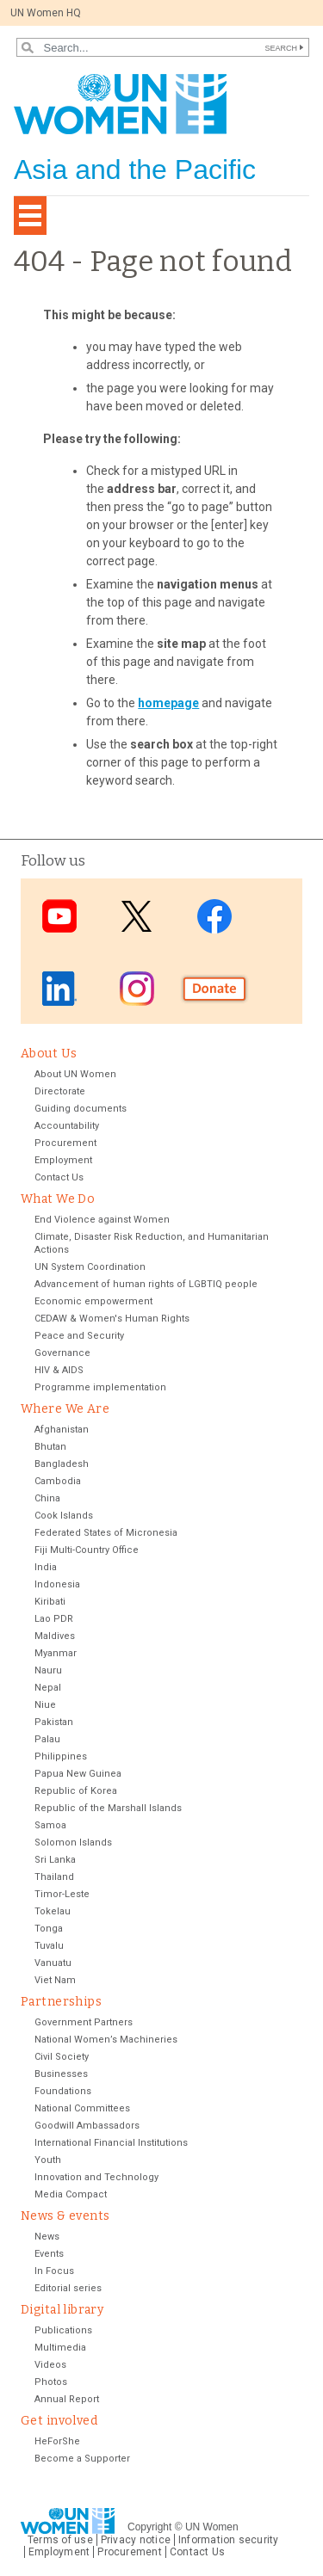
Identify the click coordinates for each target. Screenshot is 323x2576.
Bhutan (50, 1446)
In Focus (54, 2271)
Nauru (48, 1670)
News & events (65, 2216)
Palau (47, 1739)
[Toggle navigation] (30, 215)
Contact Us (59, 1177)
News (46, 2236)
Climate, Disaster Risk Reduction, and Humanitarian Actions (151, 1243)
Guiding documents (80, 1108)
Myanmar (55, 1653)
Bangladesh (61, 1464)
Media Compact (70, 2194)
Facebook (214, 916)
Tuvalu (49, 1945)
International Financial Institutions (111, 2142)
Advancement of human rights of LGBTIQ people (146, 1284)
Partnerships (61, 2001)
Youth (47, 2160)
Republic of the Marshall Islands (108, 1808)
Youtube (59, 916)
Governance (62, 1353)
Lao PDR (53, 1618)
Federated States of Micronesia (105, 1532)
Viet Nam (55, 1980)
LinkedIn (59, 989)
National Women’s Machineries (105, 2039)
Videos (50, 2364)
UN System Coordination (90, 1267)
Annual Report (66, 2399)
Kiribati (49, 1601)
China (47, 1498)
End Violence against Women (102, 1219)
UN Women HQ (45, 13)
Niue (45, 1704)
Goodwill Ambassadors (87, 2125)
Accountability (66, 1125)
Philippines (60, 1756)
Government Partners (83, 2022)
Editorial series (68, 2288)
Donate (214, 989)
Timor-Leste (62, 1894)
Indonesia (57, 1584)
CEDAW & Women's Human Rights (111, 1318)
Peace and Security (79, 1335)
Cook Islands (63, 1515)
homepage (168, 703)
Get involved (59, 2420)
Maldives (54, 1636)
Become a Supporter (82, 2458)
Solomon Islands (73, 1842)
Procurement (65, 1143)
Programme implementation (100, 1387)
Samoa (50, 1825)
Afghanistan (61, 1429)
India (45, 1567)
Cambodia (57, 1481)
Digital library (62, 2309)
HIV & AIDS (59, 1370)
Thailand (54, 1877)
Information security (228, 2540)
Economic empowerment (93, 1301)
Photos (50, 2382)
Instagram (137, 989)
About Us (49, 1053)
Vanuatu (52, 1963)
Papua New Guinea (77, 1773)
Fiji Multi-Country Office (86, 1550)
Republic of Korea (75, 1790)
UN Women (212, 2527)
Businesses (61, 2074)
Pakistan (53, 1722)
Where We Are (65, 1409)
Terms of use (60, 2540)
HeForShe (57, 2441)
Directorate (59, 1091)
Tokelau (52, 1911)
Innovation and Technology (96, 2177)
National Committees (82, 2108)
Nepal (47, 1687)
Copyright (149, 2527)
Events (49, 2253)
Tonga (48, 1928)
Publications (63, 2330)
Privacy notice (136, 2540)
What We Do (58, 1199)
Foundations (62, 2091)
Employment (63, 1160)
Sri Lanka (55, 1859)
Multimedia (60, 2347)
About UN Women (75, 1074)
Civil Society (61, 2056)
